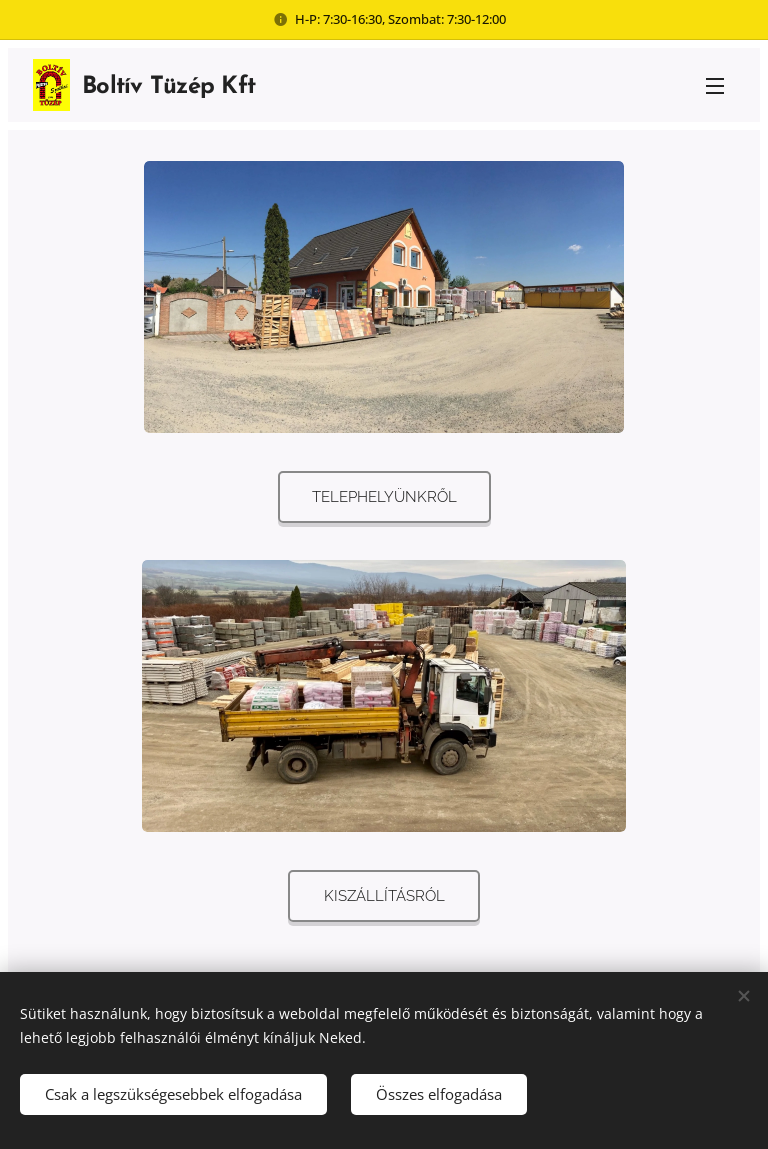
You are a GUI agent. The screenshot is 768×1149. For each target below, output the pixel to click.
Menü (715, 86)
